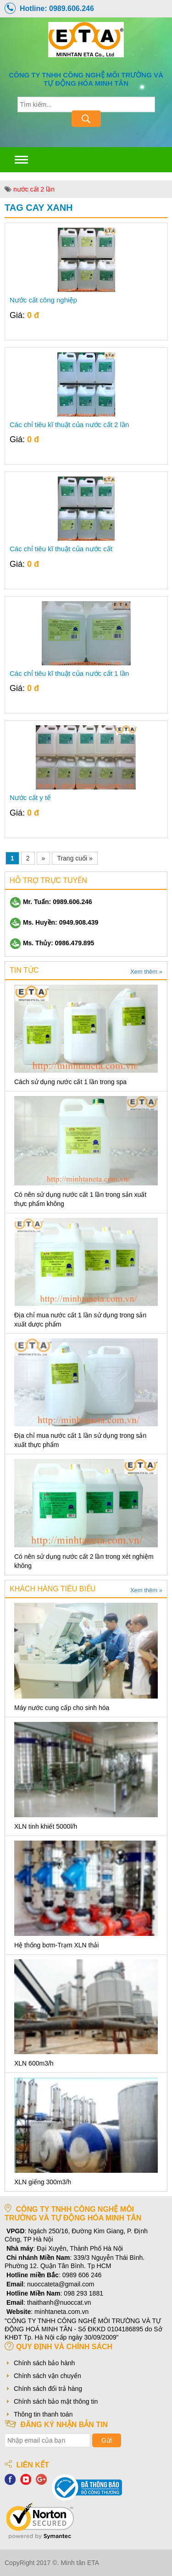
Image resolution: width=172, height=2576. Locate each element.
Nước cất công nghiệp (43, 300)
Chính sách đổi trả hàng (48, 2388)
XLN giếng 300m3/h (42, 2182)
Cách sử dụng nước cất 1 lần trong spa (70, 1081)
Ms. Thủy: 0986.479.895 (52, 943)
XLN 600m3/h (34, 2063)
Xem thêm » (146, 972)
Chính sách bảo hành (44, 2363)
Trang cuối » (75, 858)
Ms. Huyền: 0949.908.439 (54, 922)
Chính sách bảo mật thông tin (56, 2401)
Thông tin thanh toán (43, 2414)
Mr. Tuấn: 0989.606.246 (51, 901)
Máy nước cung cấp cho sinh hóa (61, 1707)
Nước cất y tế (30, 797)
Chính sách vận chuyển (47, 2375)
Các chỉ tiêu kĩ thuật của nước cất (61, 549)
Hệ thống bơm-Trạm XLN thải (56, 1945)
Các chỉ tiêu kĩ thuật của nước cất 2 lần (69, 424)
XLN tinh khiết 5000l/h (45, 1826)
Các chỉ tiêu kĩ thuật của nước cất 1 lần (69, 673)
